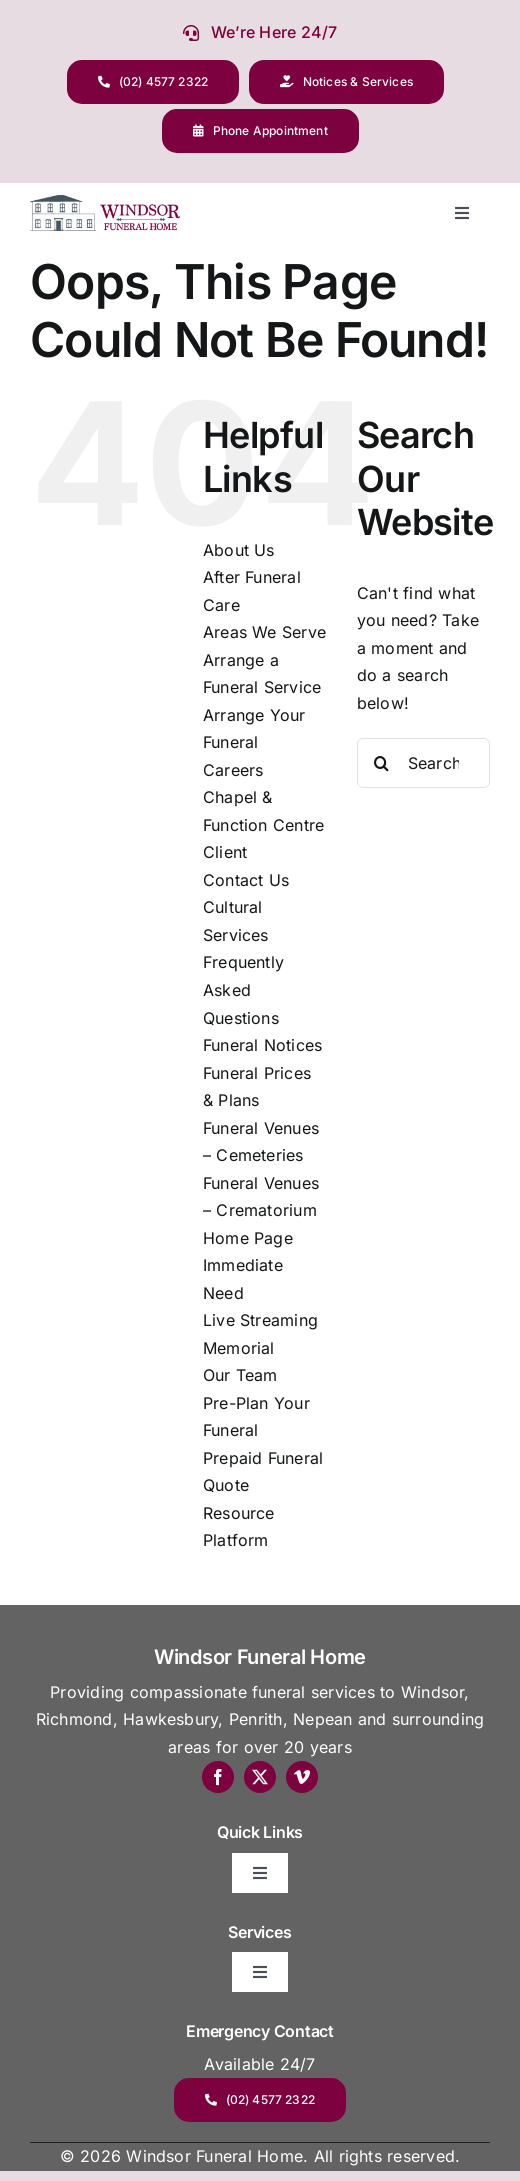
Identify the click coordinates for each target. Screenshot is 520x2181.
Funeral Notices (263, 1045)
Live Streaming (260, 1320)
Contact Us (246, 880)
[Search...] (423, 763)
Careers (233, 770)
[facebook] (218, 1777)
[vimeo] (302, 1777)
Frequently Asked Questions (243, 989)
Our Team (240, 1375)
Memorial (239, 1348)
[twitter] (260, 1777)
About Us (239, 550)
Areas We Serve (264, 632)
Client (225, 852)
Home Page (248, 1238)
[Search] (382, 763)
